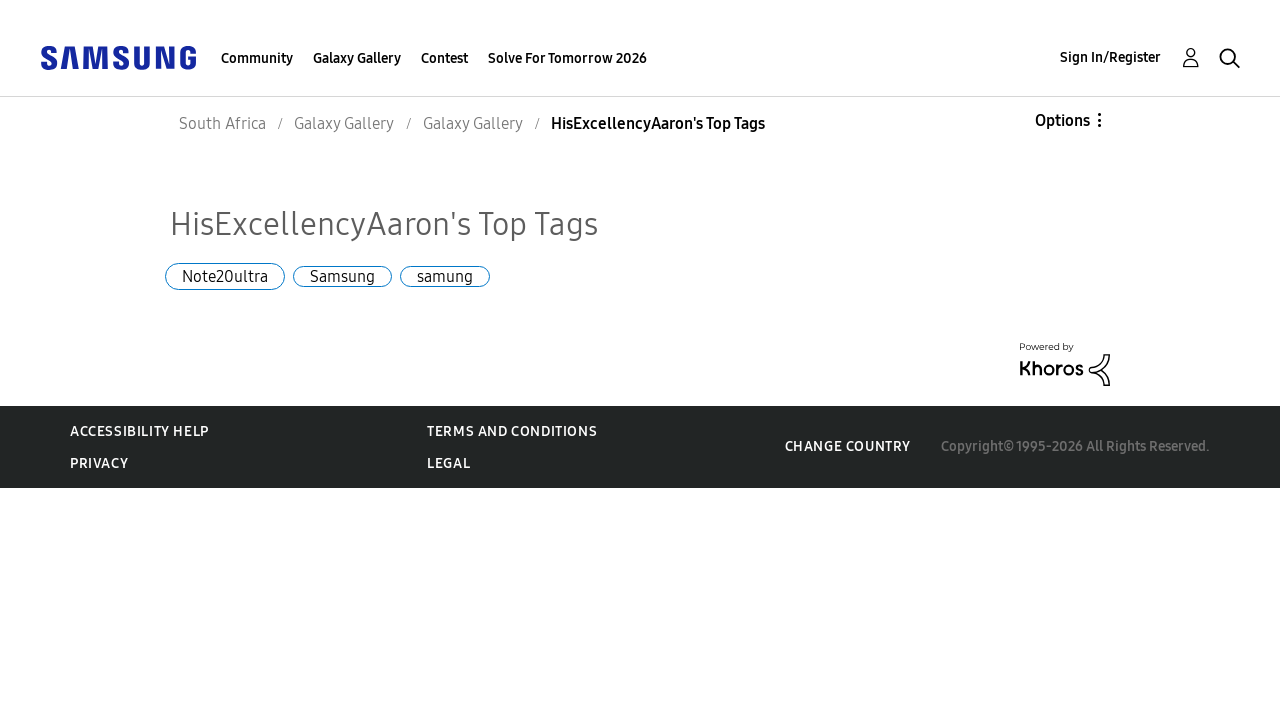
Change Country (848, 446)
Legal (448, 463)
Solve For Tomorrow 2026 (567, 58)
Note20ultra (225, 276)
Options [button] (1062, 120)
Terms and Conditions (512, 431)
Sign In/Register (1110, 57)
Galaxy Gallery (357, 58)
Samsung (342, 276)
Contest (444, 58)
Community (257, 58)
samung (445, 276)
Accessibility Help (139, 431)
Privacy (99, 463)
